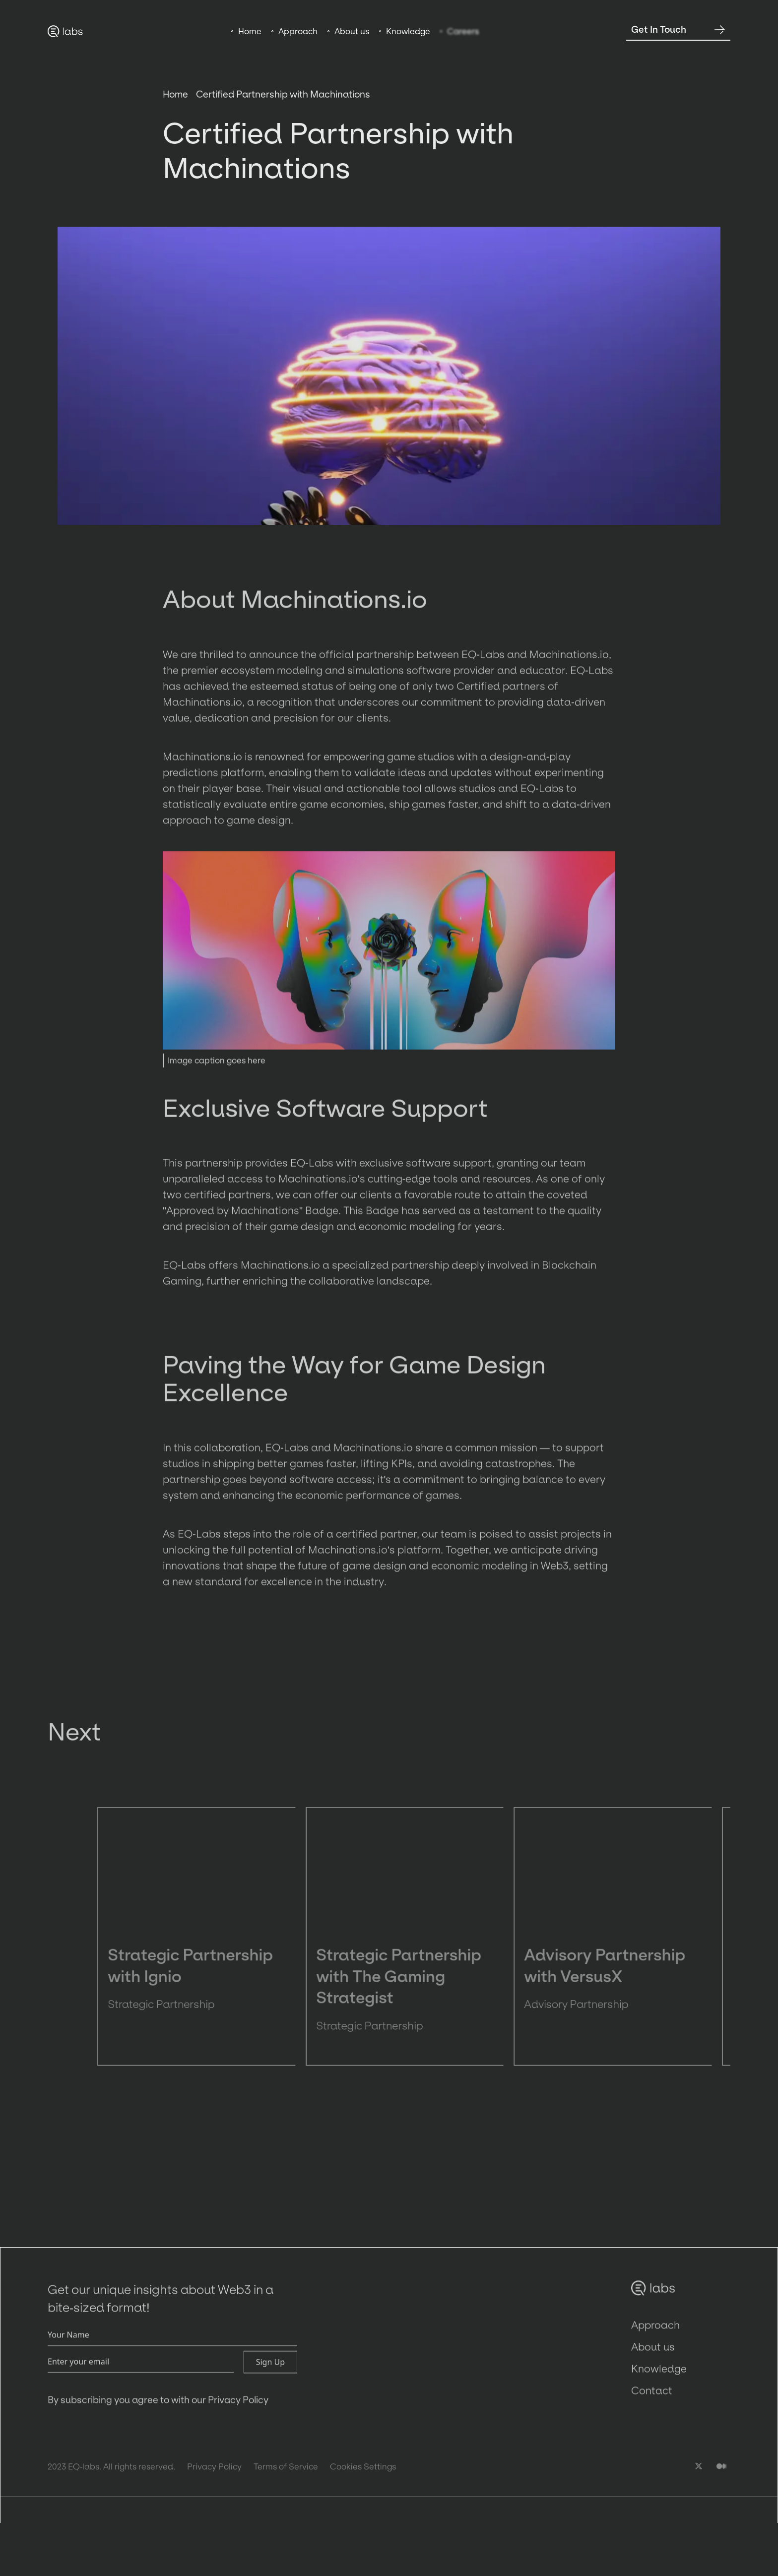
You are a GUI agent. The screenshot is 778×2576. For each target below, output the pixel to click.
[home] (65, 31)
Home (175, 100)
